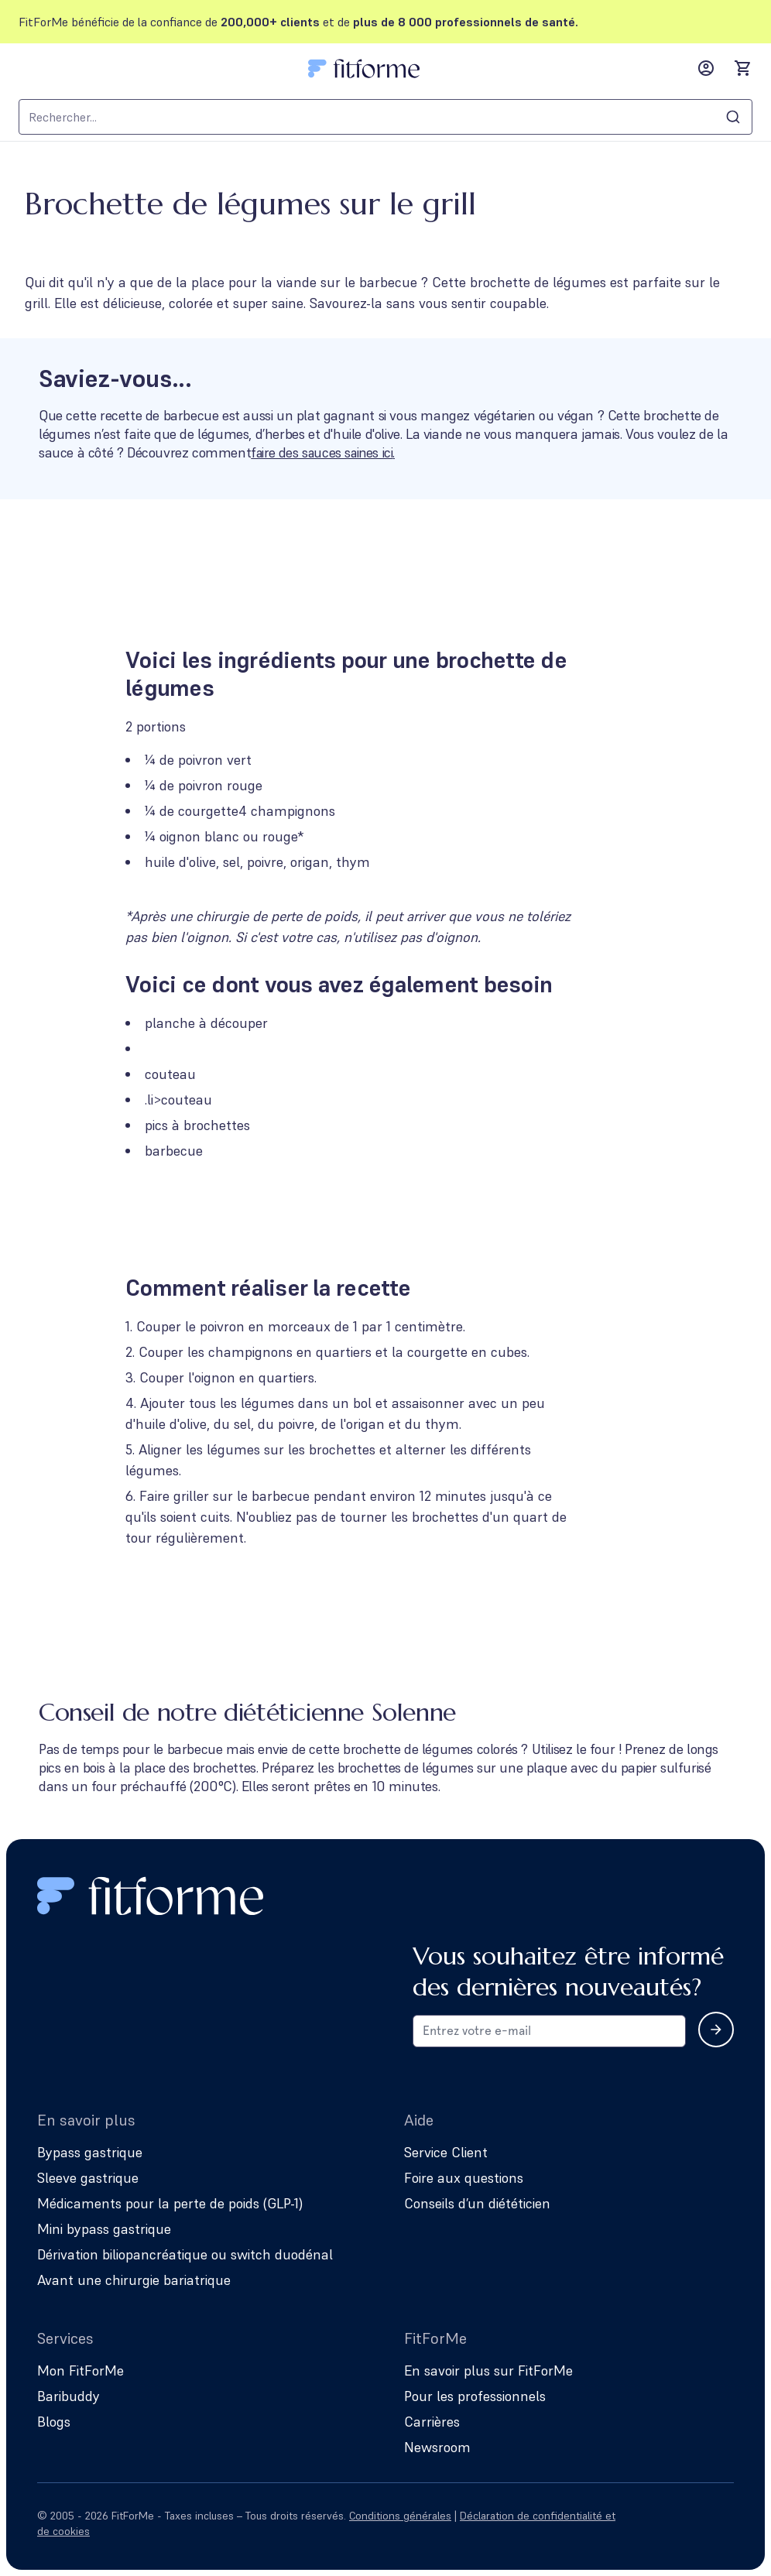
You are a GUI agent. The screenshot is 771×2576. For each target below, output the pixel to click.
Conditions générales (400, 2516)
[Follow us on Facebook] (681, 2523)
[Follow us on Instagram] (638, 2523)
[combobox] (385, 117)
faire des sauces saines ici (325, 452)
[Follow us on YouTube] (724, 2523)
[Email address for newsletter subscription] (549, 2031)
